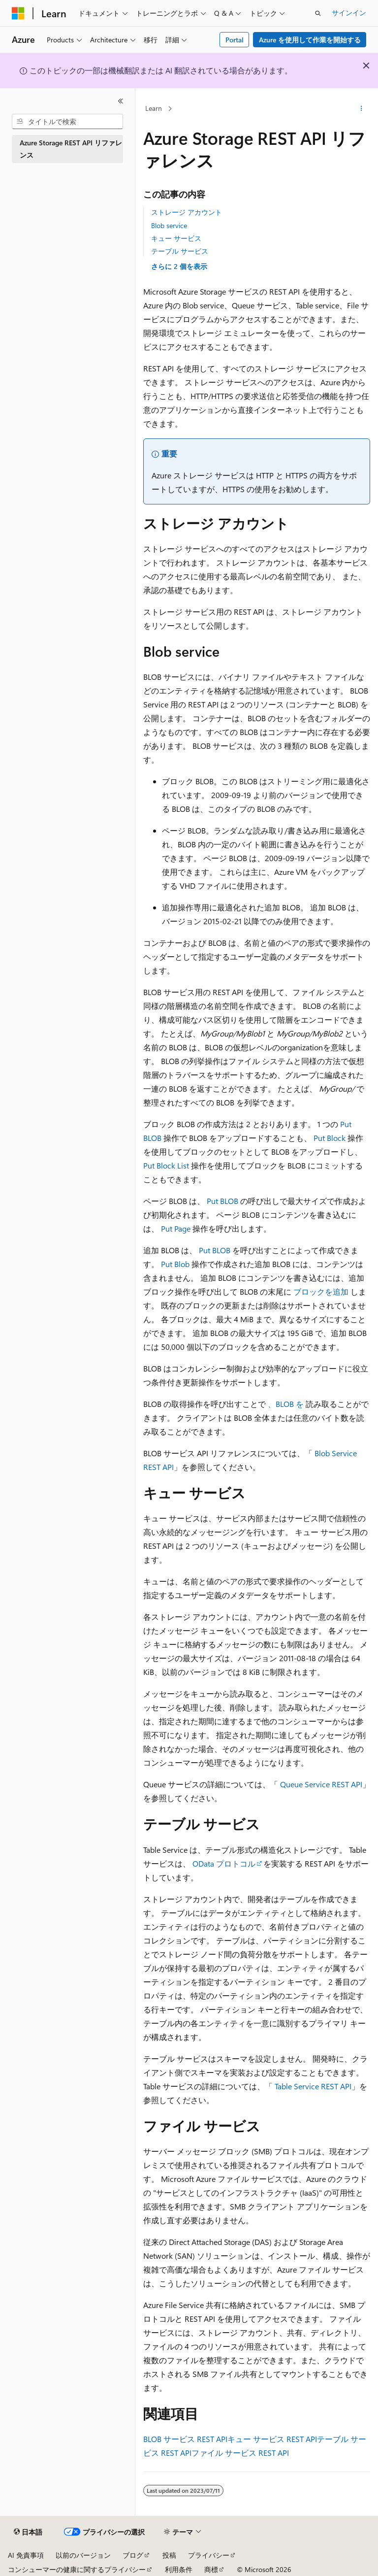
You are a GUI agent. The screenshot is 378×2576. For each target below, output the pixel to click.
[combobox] (67, 122)
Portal (234, 39)
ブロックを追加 (320, 1291)
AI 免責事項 (26, 2555)
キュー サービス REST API (272, 2439)
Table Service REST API (313, 2086)
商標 (211, 2569)
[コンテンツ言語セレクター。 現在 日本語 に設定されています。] (28, 2532)
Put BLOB (222, 1201)
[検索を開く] (318, 13)
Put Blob (175, 1264)
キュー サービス (176, 238)
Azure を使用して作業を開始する (310, 39)
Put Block (330, 1138)
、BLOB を (286, 1404)
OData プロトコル (223, 1863)
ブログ (133, 2555)
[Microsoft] (18, 13)
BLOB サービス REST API (185, 2439)
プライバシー (208, 2555)
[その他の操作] (361, 109)
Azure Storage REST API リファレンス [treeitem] (71, 149)
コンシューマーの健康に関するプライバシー (77, 2569)
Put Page (175, 1228)
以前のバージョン (83, 2555)
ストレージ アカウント (186, 212)
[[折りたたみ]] (120, 101)
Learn (153, 108)
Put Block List (166, 1165)
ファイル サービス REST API (240, 2452)
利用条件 (178, 2569)
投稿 (169, 2555)
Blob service (169, 225)
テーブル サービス (179, 251)
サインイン (349, 12)
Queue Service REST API (321, 1784)
